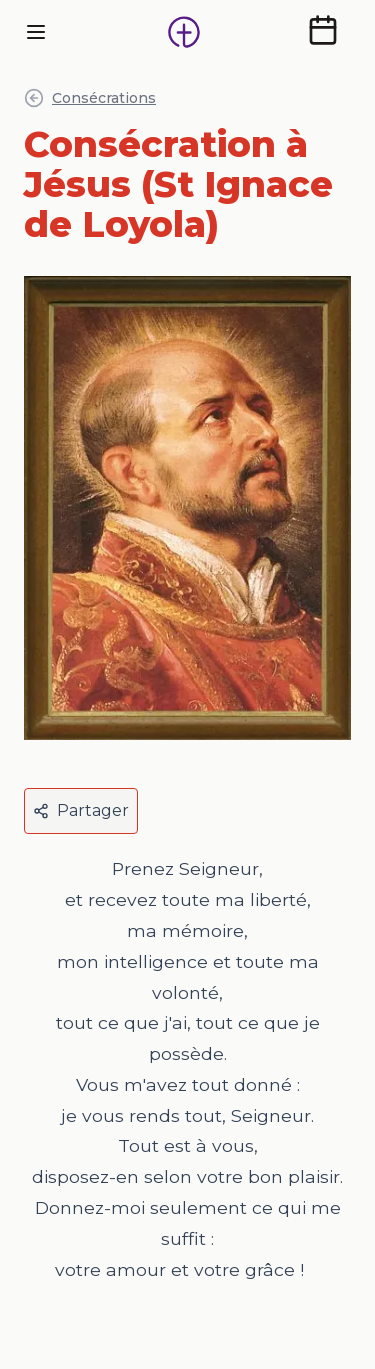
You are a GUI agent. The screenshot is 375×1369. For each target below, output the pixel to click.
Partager (81, 810)
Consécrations (90, 98)
